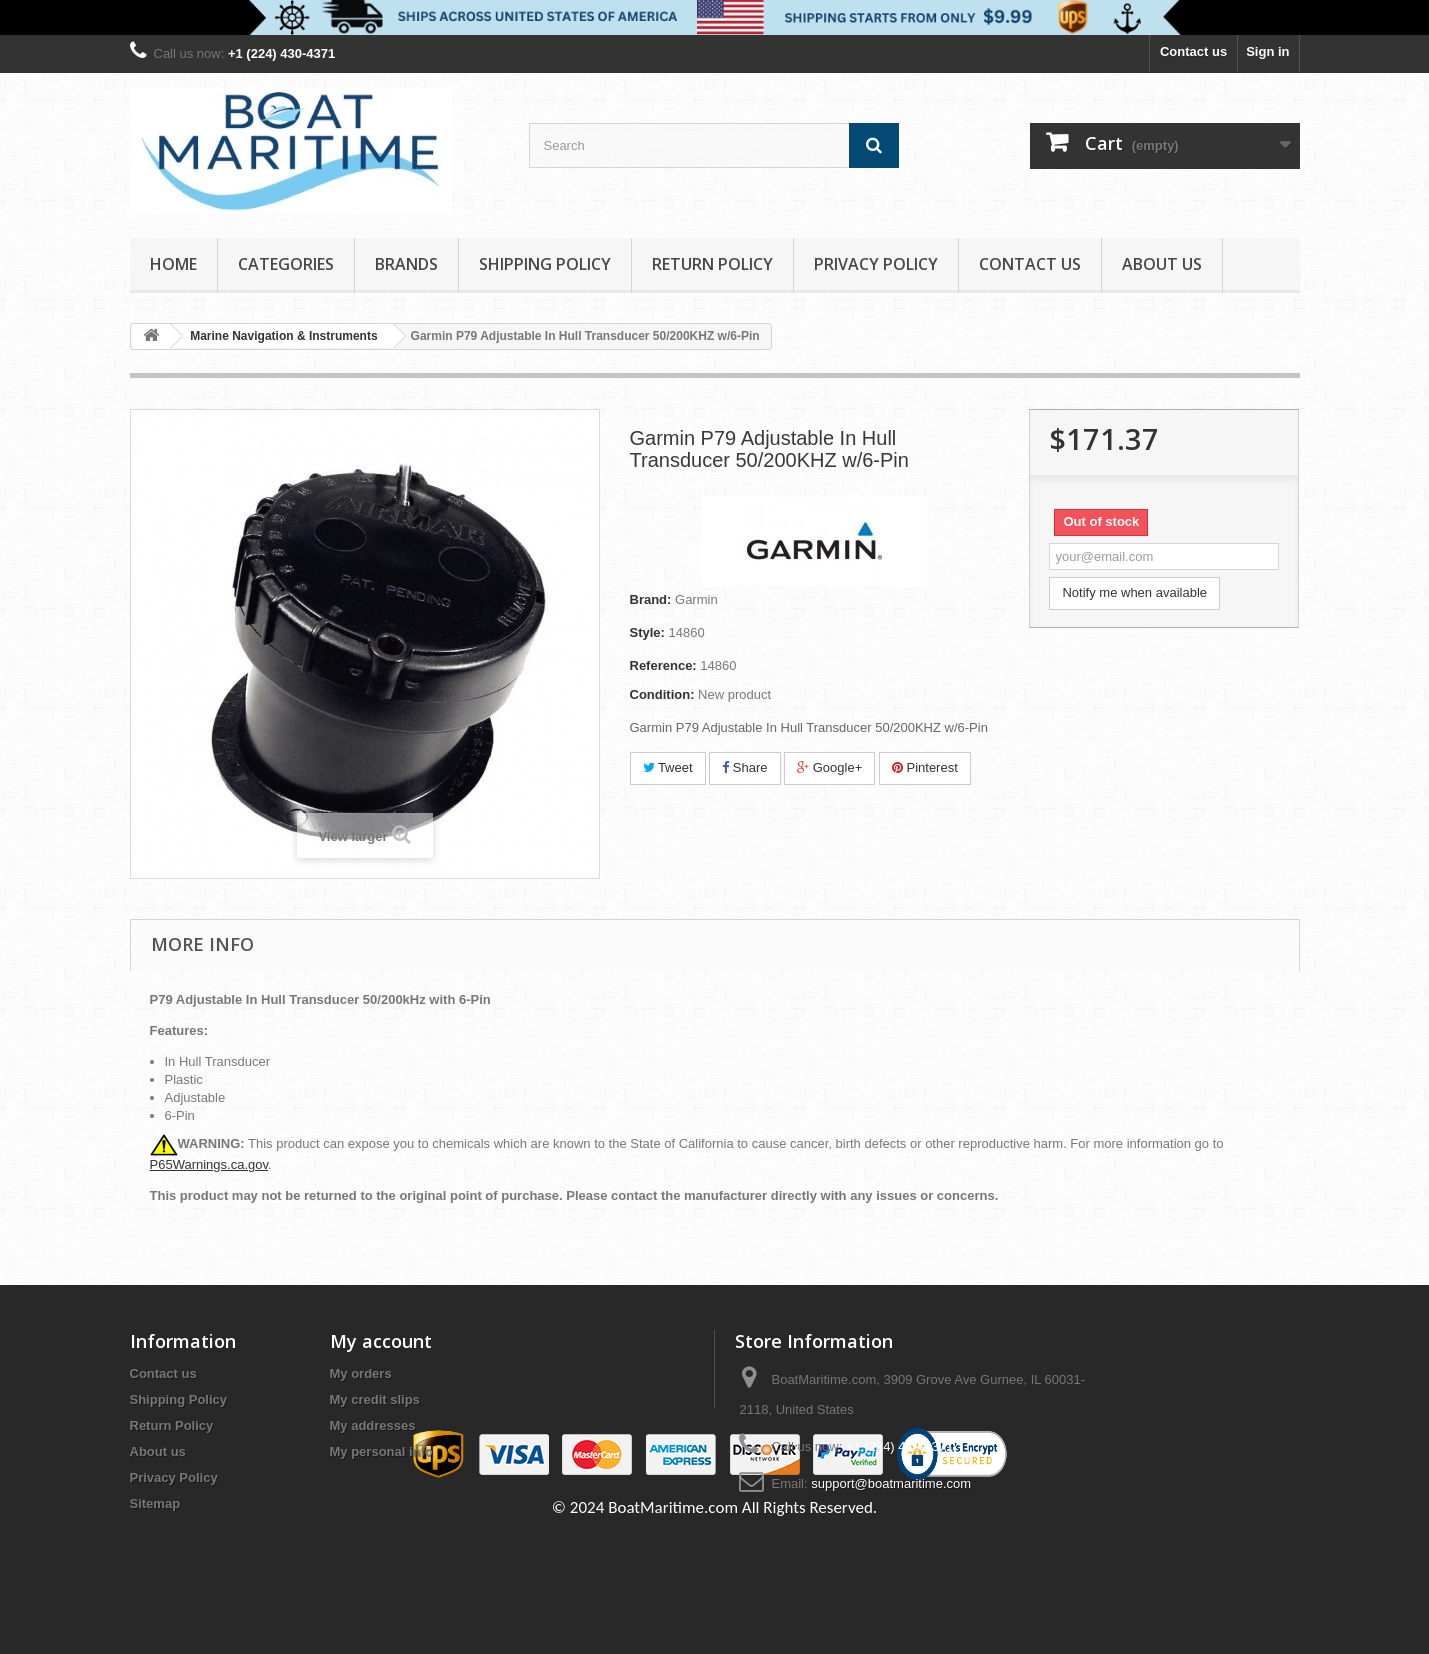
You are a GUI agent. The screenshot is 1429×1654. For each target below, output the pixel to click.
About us (1162, 264)
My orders (361, 1373)
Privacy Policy (876, 264)
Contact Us (1030, 264)
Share (744, 767)
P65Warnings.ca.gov (209, 1164)
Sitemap (155, 1503)
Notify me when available (1134, 592)
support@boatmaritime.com (891, 1483)
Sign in (1267, 51)
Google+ (829, 767)
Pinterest (925, 767)
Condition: (662, 694)
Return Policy (712, 264)
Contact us (1193, 51)
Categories (286, 264)
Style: (647, 632)
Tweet (668, 767)
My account (381, 1341)
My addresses (373, 1425)
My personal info (381, 1451)
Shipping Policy (545, 264)
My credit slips (375, 1399)
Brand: (651, 599)
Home (173, 264)
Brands (406, 264)
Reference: (663, 665)
